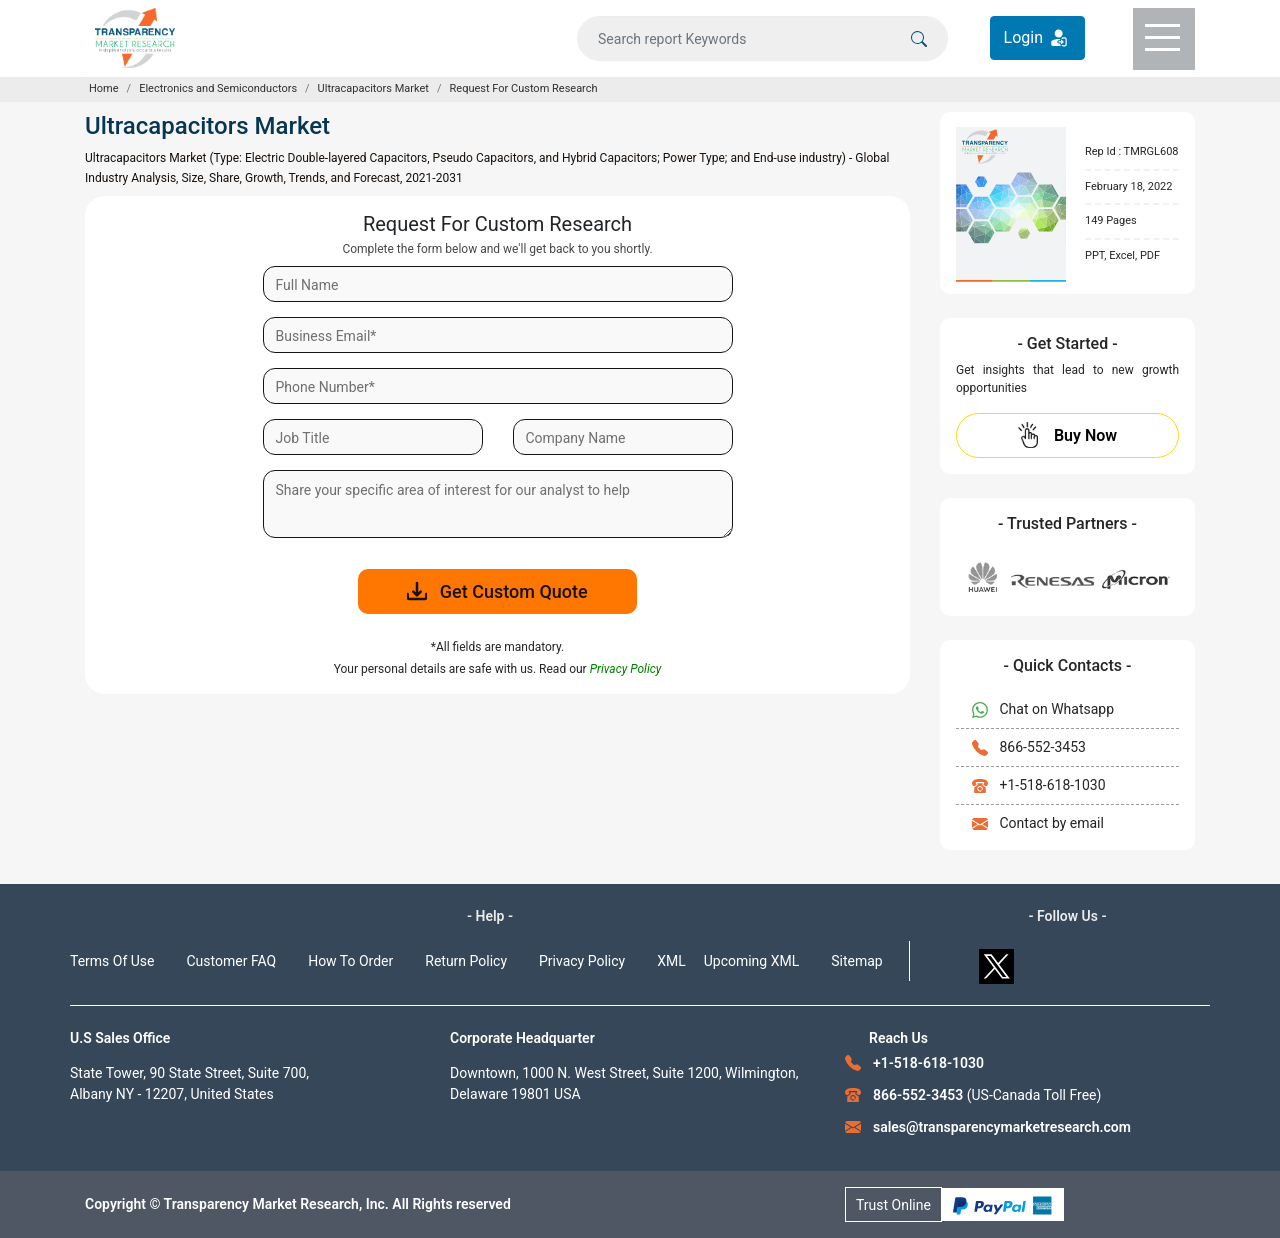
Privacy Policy (582, 961)
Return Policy (466, 961)
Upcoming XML (752, 961)
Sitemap (856, 961)
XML (671, 961)
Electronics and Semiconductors (218, 88)
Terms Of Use (112, 961)
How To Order (350, 961)
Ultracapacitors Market (373, 88)
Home (104, 88)
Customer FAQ (232, 961)
